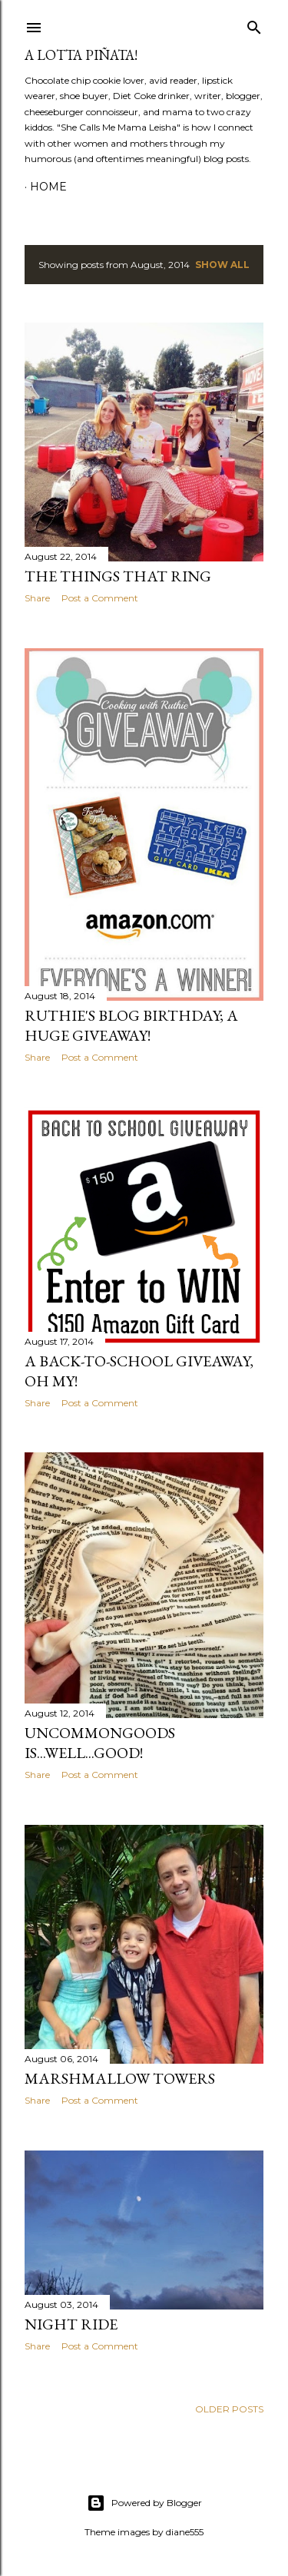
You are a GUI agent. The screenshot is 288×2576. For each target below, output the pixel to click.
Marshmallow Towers (120, 2078)
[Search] (254, 24)
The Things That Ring (118, 576)
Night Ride (71, 2324)
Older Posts (229, 2409)
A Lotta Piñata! (81, 55)
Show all (222, 264)
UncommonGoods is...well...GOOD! (100, 1743)
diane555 (185, 2532)
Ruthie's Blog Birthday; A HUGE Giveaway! (131, 1025)
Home (48, 187)
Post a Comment (99, 598)
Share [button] (37, 598)
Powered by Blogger (144, 2503)
